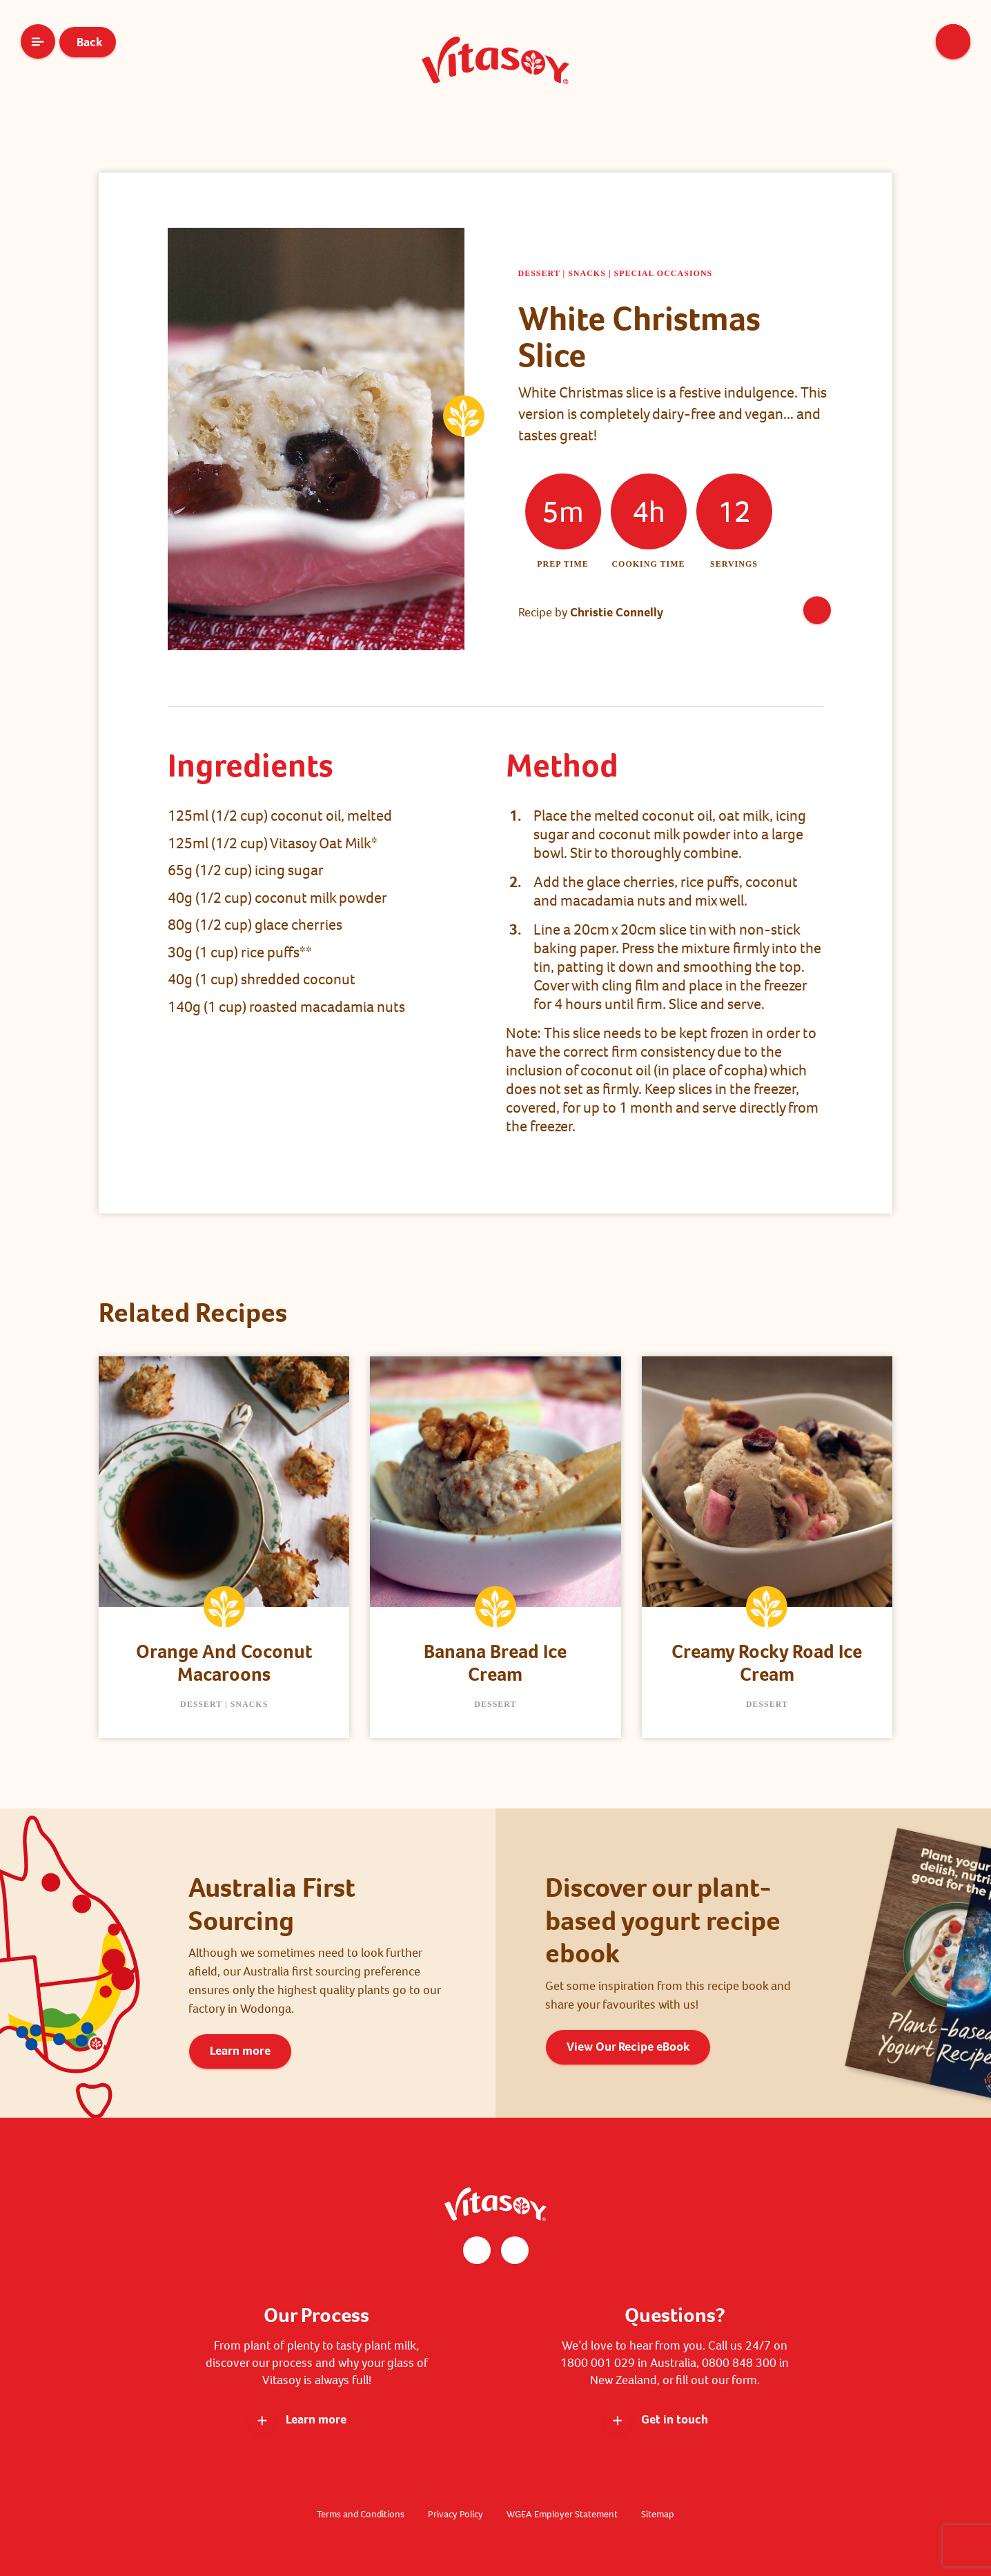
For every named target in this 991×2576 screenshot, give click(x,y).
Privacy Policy (455, 2514)
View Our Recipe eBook (628, 2046)
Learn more (240, 2050)
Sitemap (657, 2514)
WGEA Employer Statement (562, 2514)
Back (87, 42)
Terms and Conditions (360, 2514)
